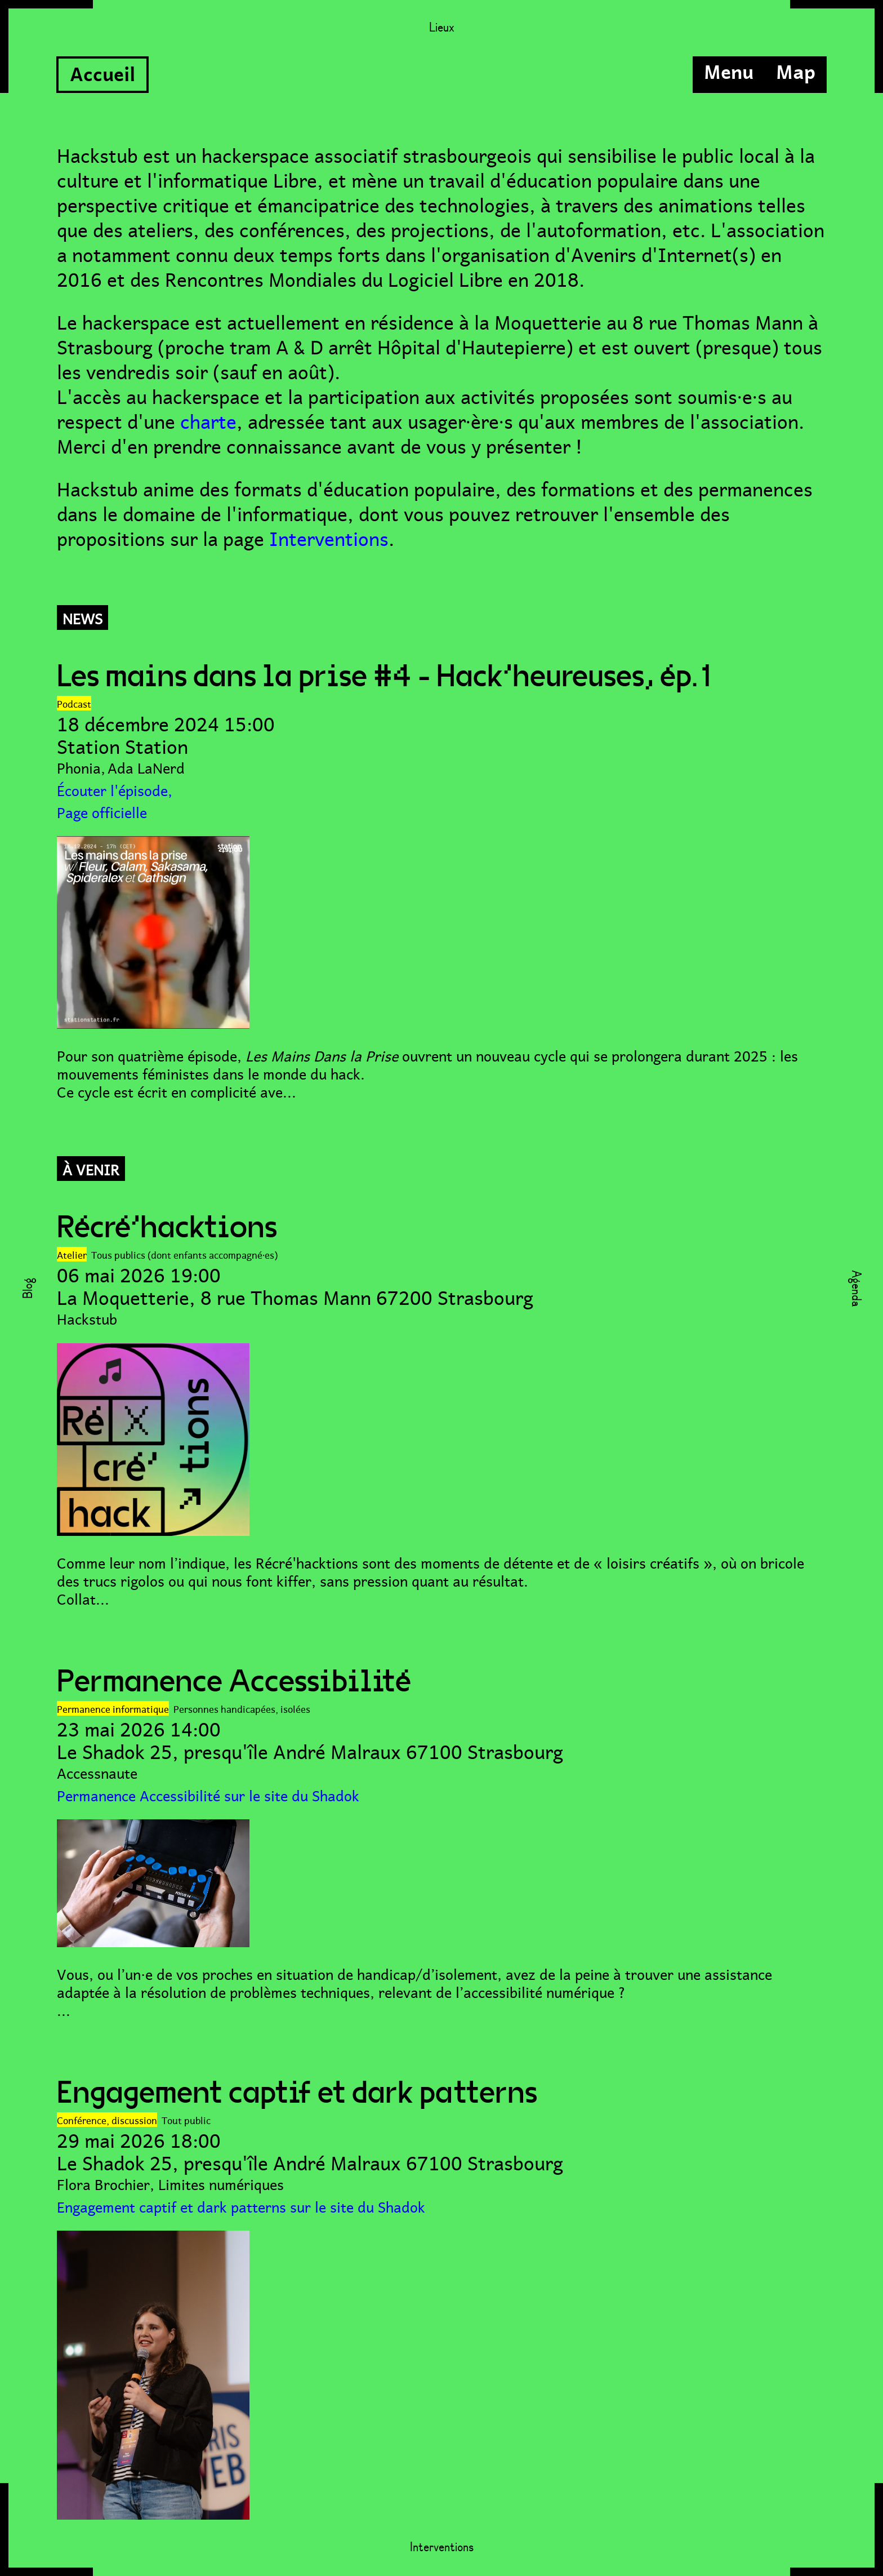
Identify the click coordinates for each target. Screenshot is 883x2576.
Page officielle (102, 811)
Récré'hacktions (167, 1227)
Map (795, 70)
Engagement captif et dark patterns (297, 2093)
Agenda (855, 1288)
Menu (728, 70)
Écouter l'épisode (112, 789)
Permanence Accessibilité (234, 1682)
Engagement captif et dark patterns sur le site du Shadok (241, 2206)
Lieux (441, 28)
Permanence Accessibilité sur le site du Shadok (208, 1794)
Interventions (329, 536)
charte (208, 419)
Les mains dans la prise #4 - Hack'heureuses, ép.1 (387, 676)
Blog (28, 1288)
